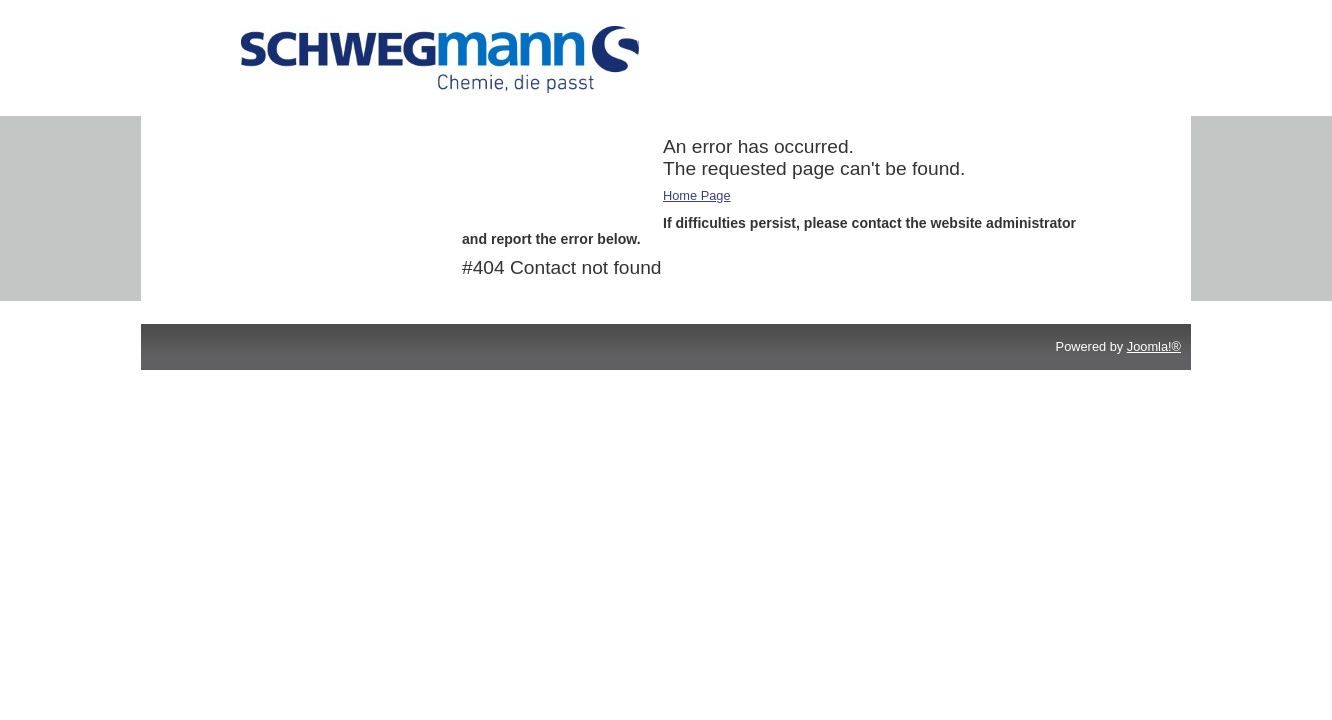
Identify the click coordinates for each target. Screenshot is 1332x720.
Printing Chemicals (266, 146)
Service (233, 198)
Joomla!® (1154, 346)
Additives (238, 120)
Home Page (697, 195)
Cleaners (238, 172)
